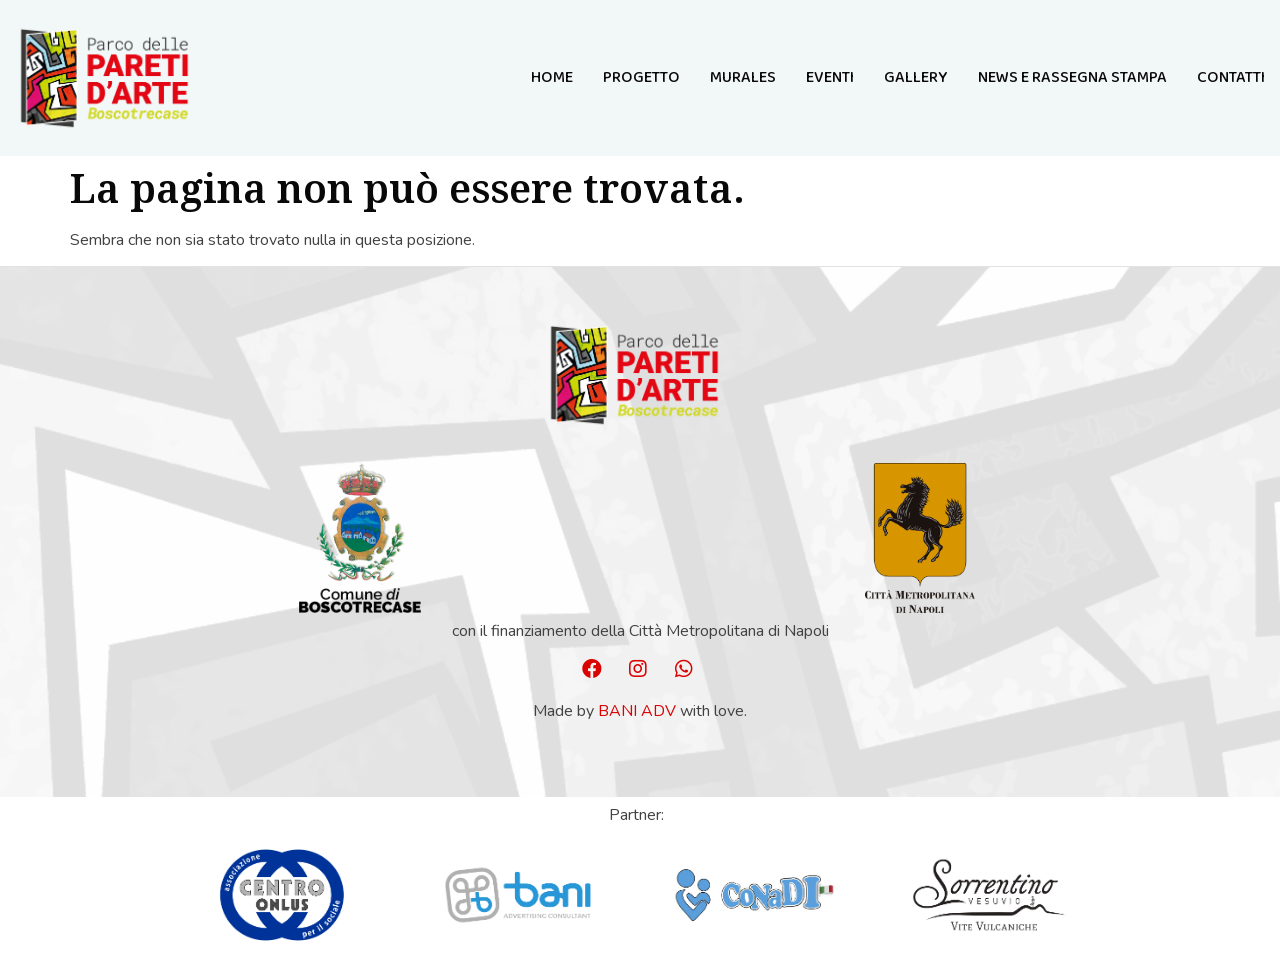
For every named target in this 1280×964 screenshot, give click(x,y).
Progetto (641, 77)
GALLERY (916, 77)
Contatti (1231, 77)
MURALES (743, 77)
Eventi (830, 77)
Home (552, 77)
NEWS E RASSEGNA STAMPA (1072, 77)
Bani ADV (637, 711)
